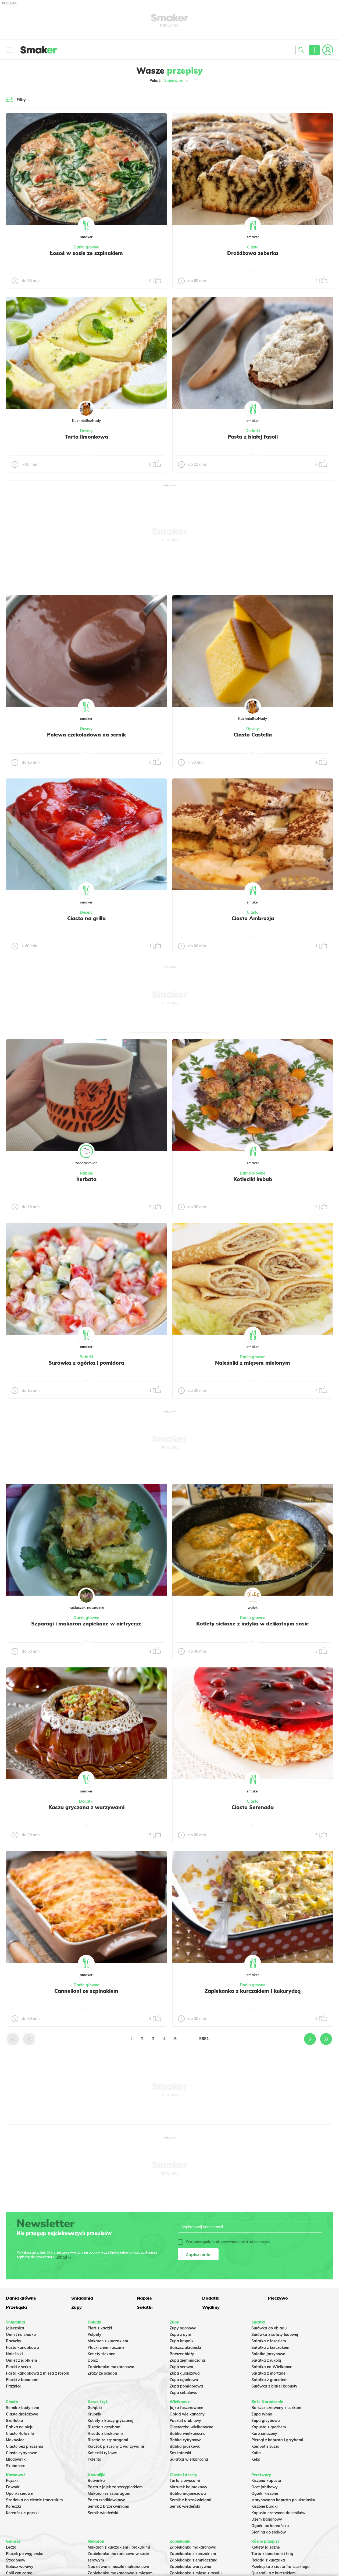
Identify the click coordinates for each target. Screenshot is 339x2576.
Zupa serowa (181, 2366)
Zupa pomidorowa (186, 2386)
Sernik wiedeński (103, 2512)
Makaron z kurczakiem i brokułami (119, 2547)
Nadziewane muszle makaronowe (118, 2566)
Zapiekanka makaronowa (111, 2366)
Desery (86, 430)
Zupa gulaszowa (185, 2373)
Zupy (76, 2307)
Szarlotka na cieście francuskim (34, 2499)
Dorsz (93, 2360)
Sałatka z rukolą (266, 2360)
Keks (255, 2459)
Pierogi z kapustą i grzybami (277, 2440)
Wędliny (211, 2307)
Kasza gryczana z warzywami (86, 1807)
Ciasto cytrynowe (21, 2452)
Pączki (12, 2480)
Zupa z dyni (180, 2334)
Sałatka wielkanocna (189, 2459)
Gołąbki (95, 2407)
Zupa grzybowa (265, 2420)
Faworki (13, 2487)
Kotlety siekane (101, 2353)
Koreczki (13, 2506)
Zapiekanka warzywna (190, 2566)
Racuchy (13, 2341)
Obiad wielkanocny (187, 2414)
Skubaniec (15, 2465)
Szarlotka (14, 2420)
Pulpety (94, 2334)
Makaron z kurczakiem (108, 2341)
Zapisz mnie (198, 2254)
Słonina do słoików (268, 2532)
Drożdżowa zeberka (252, 253)
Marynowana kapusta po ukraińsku (283, 2499)
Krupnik (94, 2414)
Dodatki (252, 430)
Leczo (11, 2547)
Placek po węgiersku (24, 2553)
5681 (204, 2038)
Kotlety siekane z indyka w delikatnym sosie (252, 1623)
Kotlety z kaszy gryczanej (110, 2420)
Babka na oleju (19, 2427)
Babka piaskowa (185, 2446)
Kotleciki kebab (252, 1179)
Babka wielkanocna (188, 2433)
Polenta (94, 2459)
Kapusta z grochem (268, 2427)
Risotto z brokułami (105, 2433)
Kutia (256, 2452)
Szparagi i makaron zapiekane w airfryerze (86, 1623)
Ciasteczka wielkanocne (191, 2427)
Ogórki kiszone (264, 2493)
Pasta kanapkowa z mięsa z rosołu (37, 2373)
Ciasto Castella (253, 734)
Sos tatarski (180, 2452)
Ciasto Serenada (252, 1807)
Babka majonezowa (188, 2493)
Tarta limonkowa (86, 436)
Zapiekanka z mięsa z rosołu (196, 2573)
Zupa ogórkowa (184, 2379)
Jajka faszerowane (186, 2407)
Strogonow (15, 2560)
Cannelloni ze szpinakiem (86, 1991)
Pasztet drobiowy (185, 2420)
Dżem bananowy (266, 2519)
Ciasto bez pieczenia (24, 2446)
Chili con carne (19, 2573)
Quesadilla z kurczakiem (273, 2573)
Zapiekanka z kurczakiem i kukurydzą (253, 1991)
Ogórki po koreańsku (270, 2525)
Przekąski (16, 2307)
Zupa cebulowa (184, 2392)
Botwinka (96, 2480)
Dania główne (86, 247)
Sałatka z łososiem (268, 2341)
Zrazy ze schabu (102, 2373)
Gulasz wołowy (19, 2566)
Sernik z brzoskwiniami (108, 2506)
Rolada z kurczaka (268, 2560)
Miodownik (16, 2459)
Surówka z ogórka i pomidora (86, 1363)
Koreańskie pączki (22, 2512)
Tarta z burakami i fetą (272, 2553)
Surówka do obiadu (269, 2328)
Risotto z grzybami (105, 2427)
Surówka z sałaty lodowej (274, 2334)
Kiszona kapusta (266, 2480)
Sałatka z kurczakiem (271, 2347)
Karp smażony (264, 2433)
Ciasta (253, 247)
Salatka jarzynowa (268, 2353)
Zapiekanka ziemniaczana (193, 2560)
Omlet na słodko (21, 2334)
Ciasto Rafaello (20, 2433)
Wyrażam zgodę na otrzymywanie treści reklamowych (224, 2241)
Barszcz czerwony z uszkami (276, 2407)
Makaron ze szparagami (109, 2493)
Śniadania (82, 2298)
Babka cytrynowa (186, 2440)
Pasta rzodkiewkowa (107, 2499)
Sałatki (86, 1356)
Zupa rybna (261, 2414)
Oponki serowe (19, 2493)
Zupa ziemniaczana (187, 2360)
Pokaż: (169, 80)
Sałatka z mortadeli (269, 2373)
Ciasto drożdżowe (22, 2414)
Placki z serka (18, 2366)
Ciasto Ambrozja (252, 918)
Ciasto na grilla (86, 918)
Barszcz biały (182, 2353)
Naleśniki (14, 2353)
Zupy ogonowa (183, 2328)
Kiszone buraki (264, 2506)
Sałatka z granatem (269, 2379)
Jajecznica (15, 2328)
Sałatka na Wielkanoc (271, 2366)
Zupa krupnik (182, 2341)
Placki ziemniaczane (106, 2347)
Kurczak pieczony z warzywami (116, 2446)
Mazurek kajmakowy (188, 2487)
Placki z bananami (23, 2379)
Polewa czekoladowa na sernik (86, 734)
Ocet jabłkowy (264, 2487)
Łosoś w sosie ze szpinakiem (86, 253)
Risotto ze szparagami (108, 2440)
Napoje (86, 1173)
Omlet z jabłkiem (21, 2360)
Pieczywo (278, 2298)
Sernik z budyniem (22, 2407)
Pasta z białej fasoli (252, 436)
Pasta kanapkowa (22, 2347)
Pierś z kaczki (100, 2328)
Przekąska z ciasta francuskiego (280, 2566)
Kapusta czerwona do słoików (278, 2512)
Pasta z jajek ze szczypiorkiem (115, 2487)
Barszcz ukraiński (185, 2347)
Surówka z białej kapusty (274, 2386)
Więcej (61, 2257)
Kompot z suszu (265, 2446)
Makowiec (15, 2440)
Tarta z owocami (185, 2480)
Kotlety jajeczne (265, 2547)
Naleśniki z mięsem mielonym (252, 1363)
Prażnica (14, 2386)
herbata (86, 1179)
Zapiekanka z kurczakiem (193, 2553)
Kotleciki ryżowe (102, 2452)
